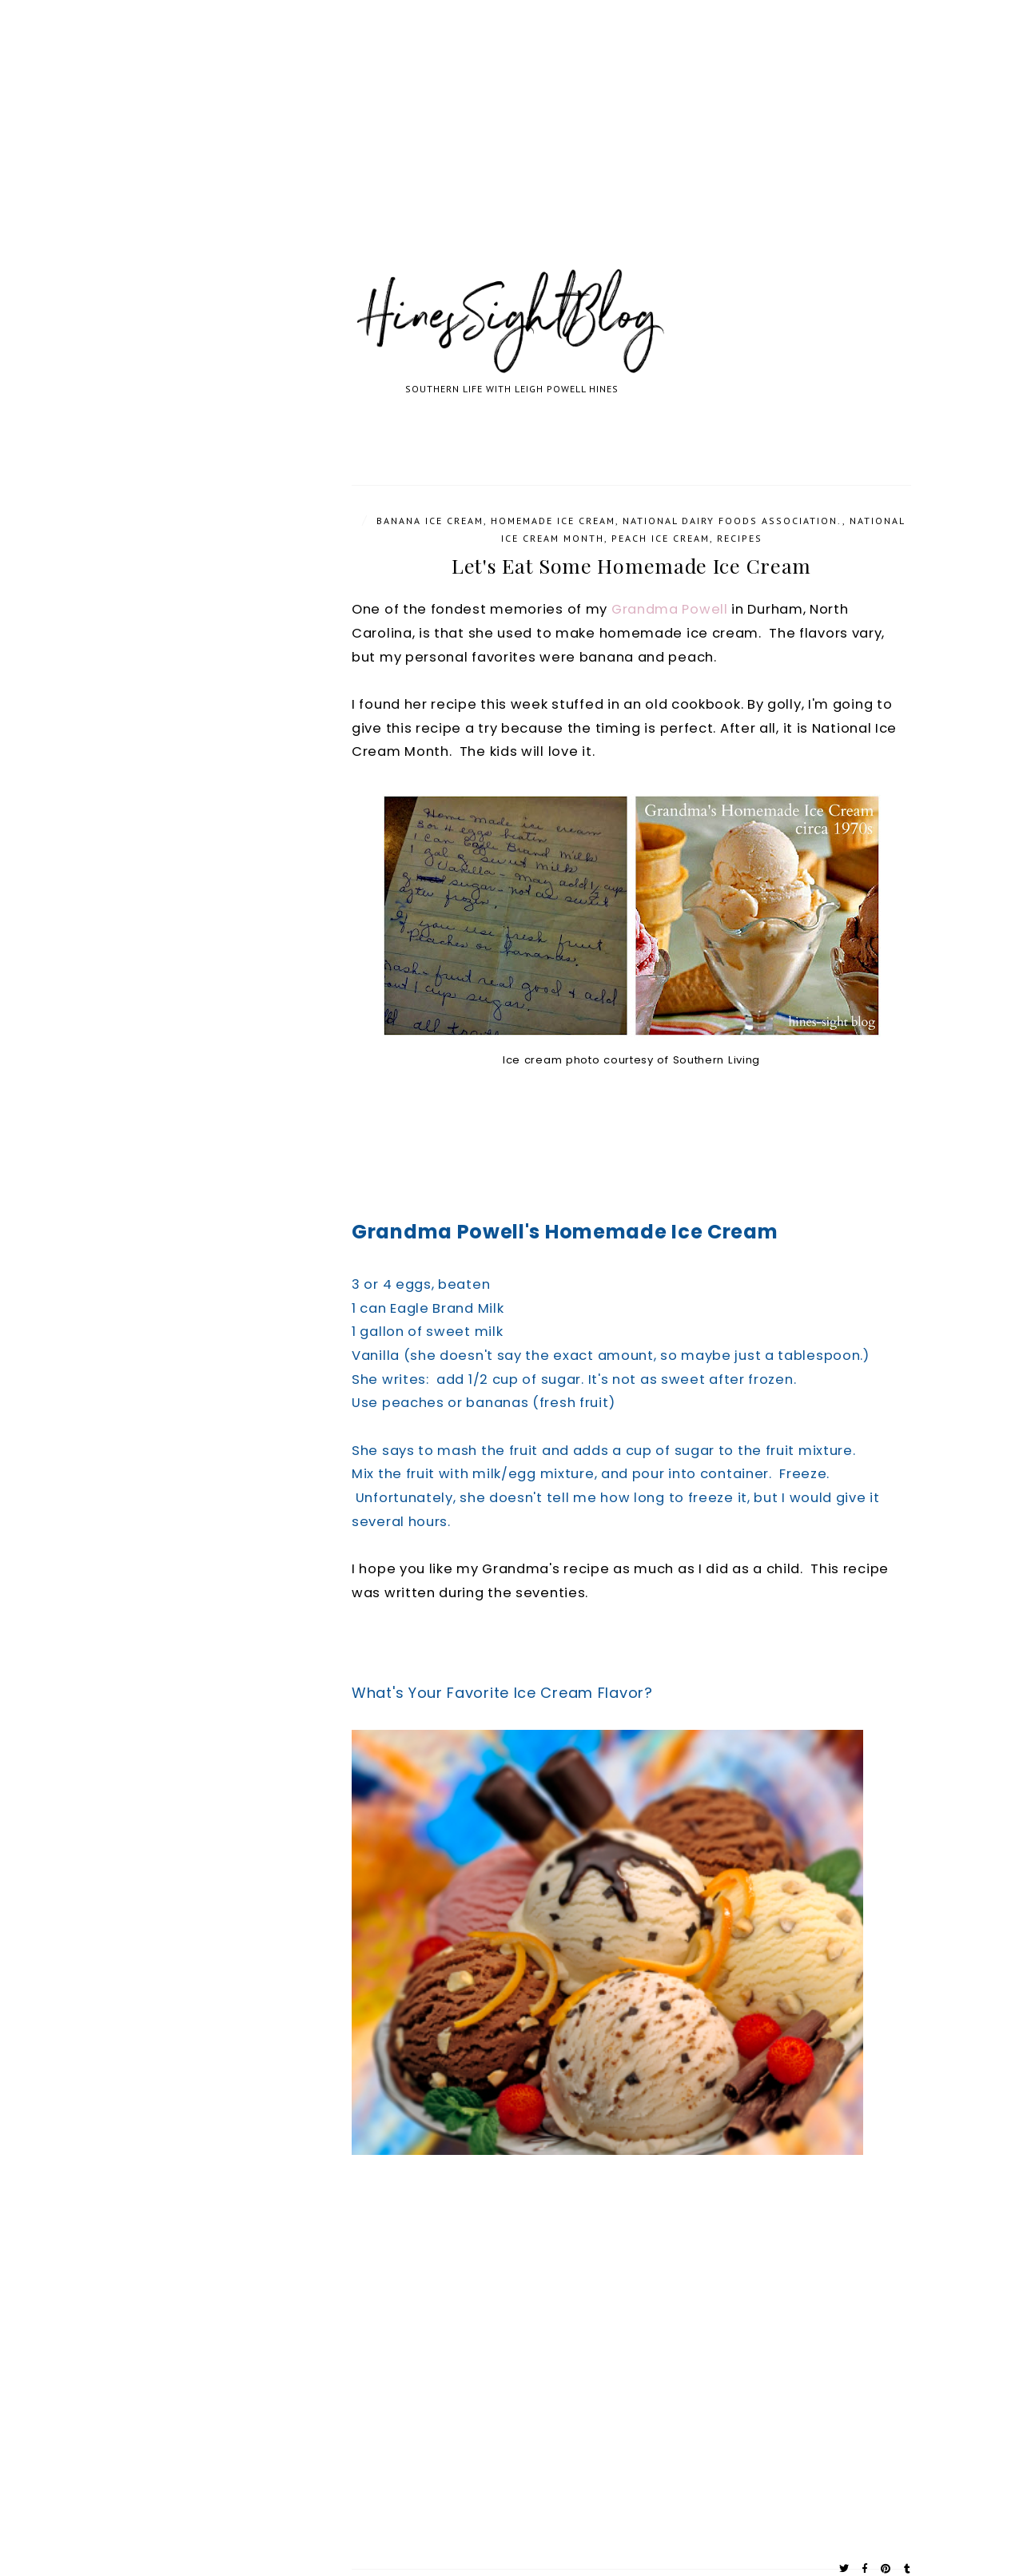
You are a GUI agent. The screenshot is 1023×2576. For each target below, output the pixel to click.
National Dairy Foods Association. (732, 521)
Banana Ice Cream (430, 521)
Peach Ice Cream (660, 538)
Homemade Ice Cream (553, 521)
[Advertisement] (479, 152)
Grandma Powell (669, 609)
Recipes (739, 538)
